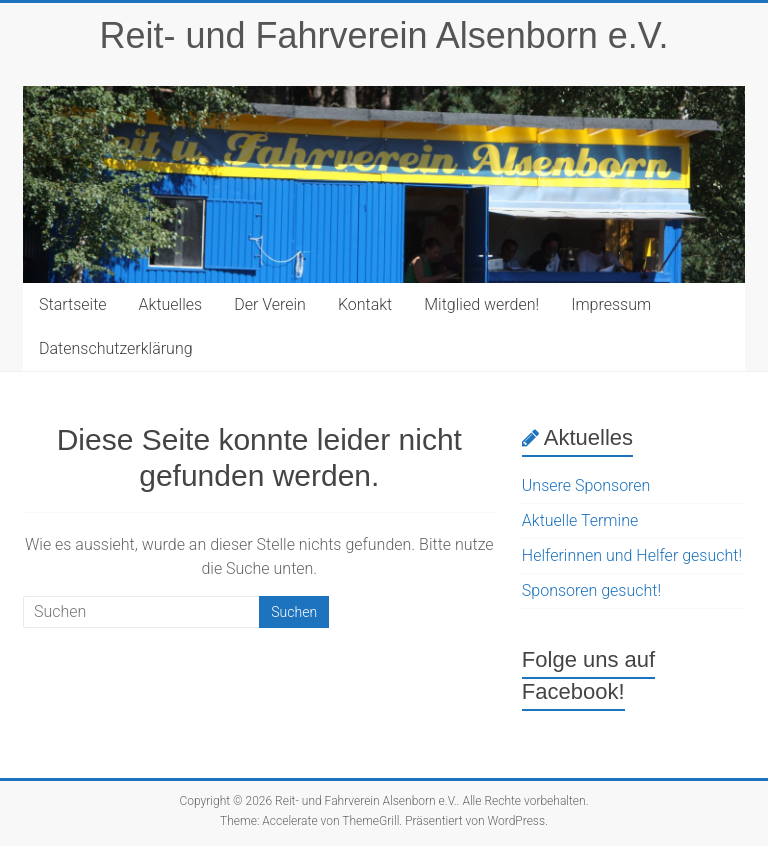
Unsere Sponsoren (586, 485)
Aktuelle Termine (580, 520)
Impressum (611, 304)
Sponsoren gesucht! (591, 590)
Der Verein (270, 304)
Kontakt (365, 304)
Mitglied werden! (481, 304)
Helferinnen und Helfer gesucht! (632, 555)
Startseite (73, 304)
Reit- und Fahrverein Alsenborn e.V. (383, 35)
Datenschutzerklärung (116, 348)
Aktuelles (171, 304)
